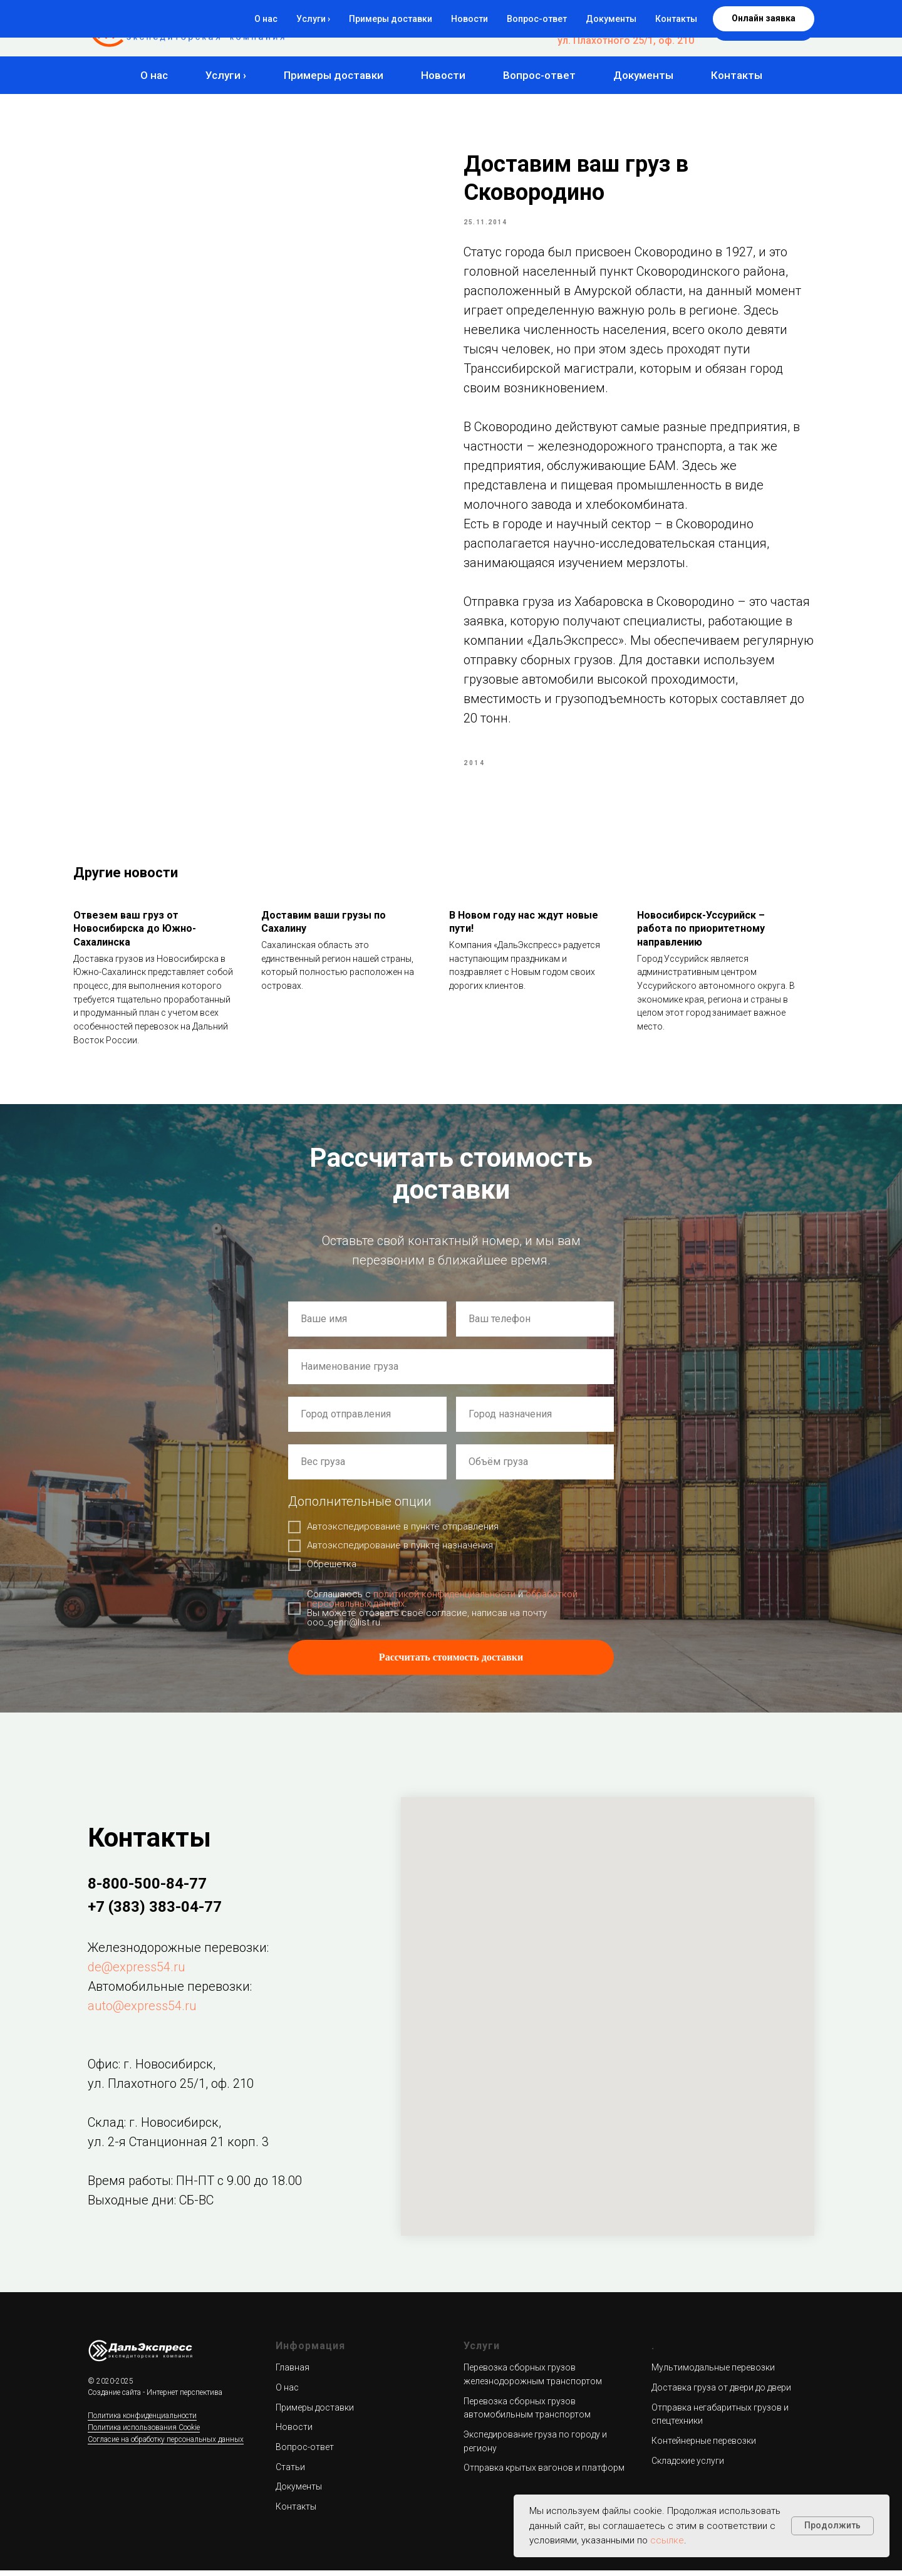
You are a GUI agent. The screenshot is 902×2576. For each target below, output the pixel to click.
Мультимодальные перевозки (713, 2374)
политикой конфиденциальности (444, 1599)
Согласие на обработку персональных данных (166, 2445)
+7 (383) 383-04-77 (650, 28)
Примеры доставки (333, 75)
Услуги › (225, 75)
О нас (154, 75)
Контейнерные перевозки (703, 2446)
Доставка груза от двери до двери (721, 2393)
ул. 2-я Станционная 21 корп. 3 (178, 2147)
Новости (443, 75)
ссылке (667, 2540)
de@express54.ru (136, 1972)
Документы (643, 75)
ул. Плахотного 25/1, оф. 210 (625, 40)
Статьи (290, 2473)
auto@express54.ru (142, 2011)
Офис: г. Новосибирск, (151, 2069)
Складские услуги (687, 2466)
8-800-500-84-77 (655, 17)
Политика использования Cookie (144, 2433)
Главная (292, 2374)
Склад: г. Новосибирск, (154, 2127)
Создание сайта (114, 2398)
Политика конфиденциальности (142, 2421)
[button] (763, 28)
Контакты (736, 75)
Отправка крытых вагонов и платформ (544, 2474)
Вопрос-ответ (539, 75)
